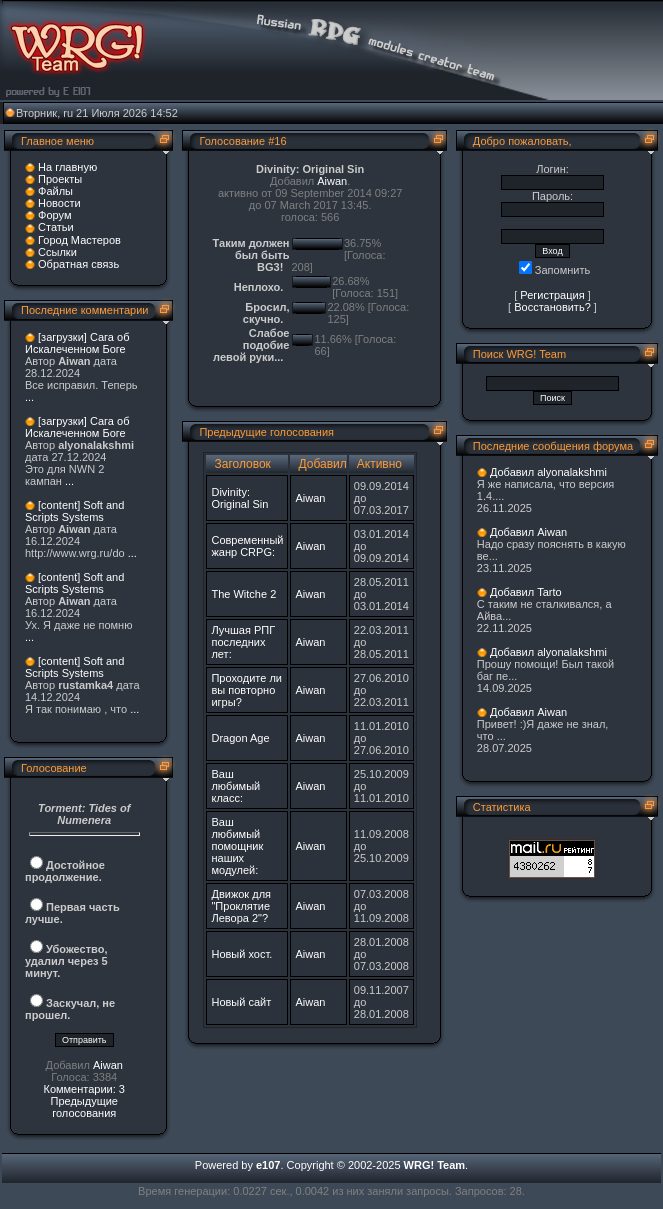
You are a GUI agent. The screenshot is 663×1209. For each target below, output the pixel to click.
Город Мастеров (79, 240)
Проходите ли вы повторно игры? (246, 690)
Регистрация (552, 295)
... (29, 397)
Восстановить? (552, 307)
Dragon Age (240, 738)
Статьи (56, 227)
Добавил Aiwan (528, 532)
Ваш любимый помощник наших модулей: (237, 846)
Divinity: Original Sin (239, 498)
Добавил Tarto (526, 592)
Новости (59, 203)
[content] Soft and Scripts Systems (74, 511)
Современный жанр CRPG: (247, 546)
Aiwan (108, 1065)
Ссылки (57, 252)
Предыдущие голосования (83, 1107)
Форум (54, 215)
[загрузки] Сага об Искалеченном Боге (77, 343)
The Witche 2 (243, 594)
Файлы (55, 191)
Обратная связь (78, 264)
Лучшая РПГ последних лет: (243, 642)
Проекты (60, 179)
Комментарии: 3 (84, 1089)
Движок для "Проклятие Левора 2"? (241, 906)
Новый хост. (241, 954)
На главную (67, 167)
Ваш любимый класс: (235, 786)
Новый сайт (241, 1002)
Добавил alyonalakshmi (548, 472)
